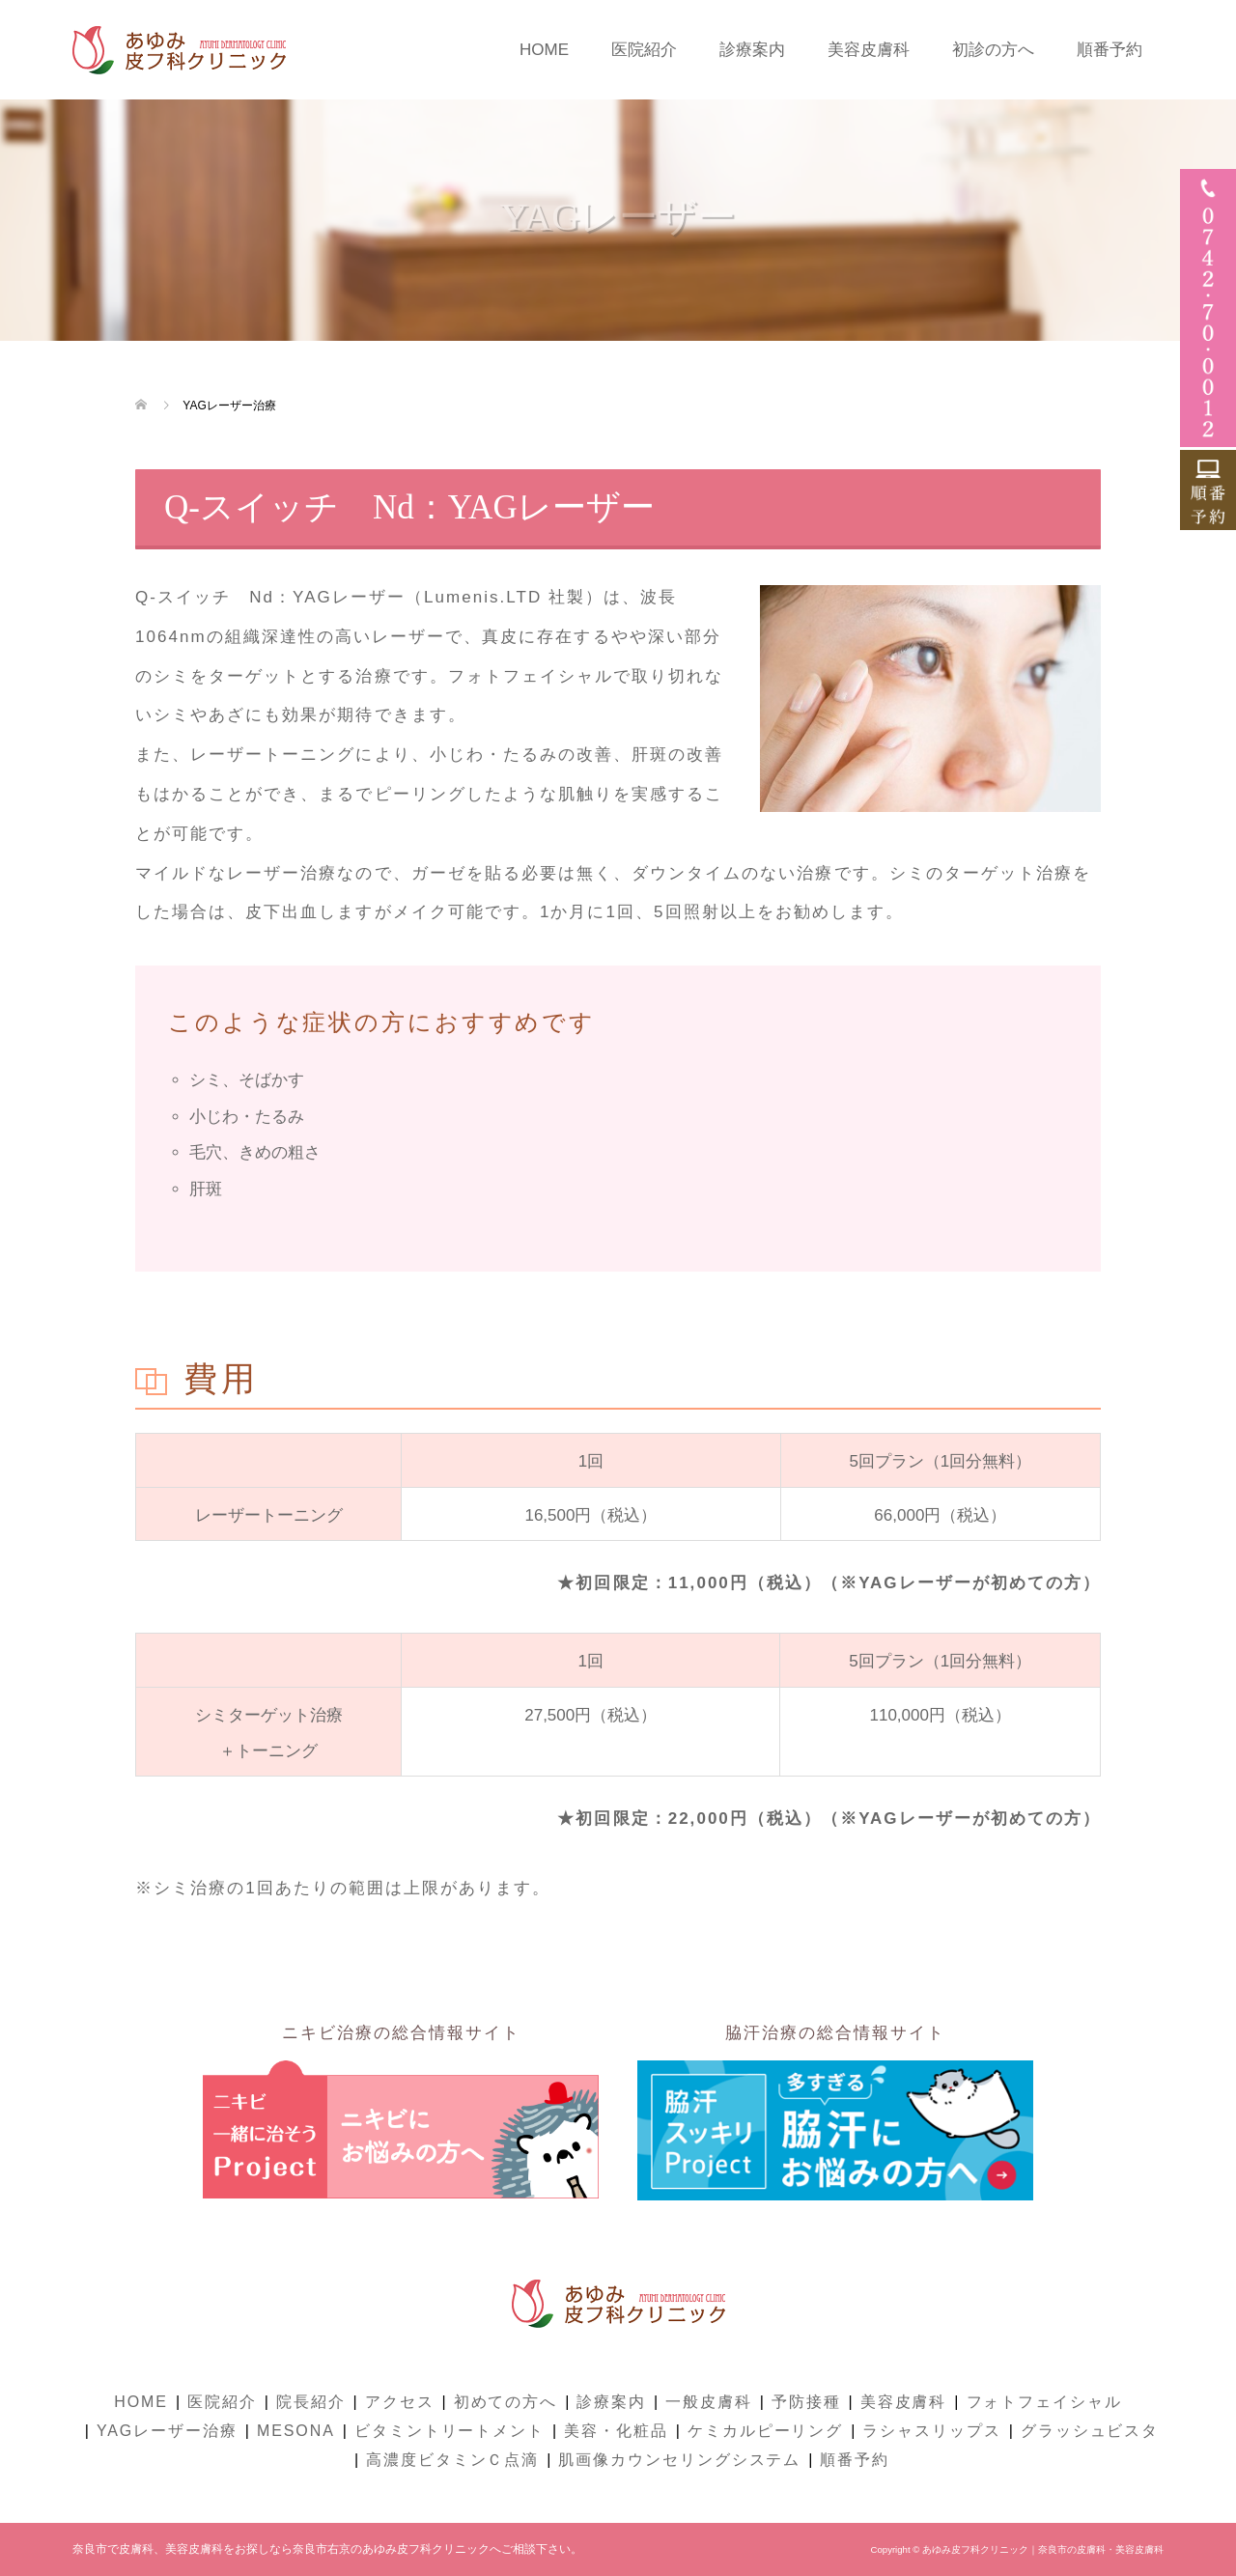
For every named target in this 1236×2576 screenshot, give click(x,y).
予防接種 (806, 2402)
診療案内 (752, 50)
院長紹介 (311, 2402)
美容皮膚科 (869, 50)
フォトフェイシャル (1044, 2402)
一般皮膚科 (708, 2402)
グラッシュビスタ (1090, 2430)
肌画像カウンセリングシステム (679, 2459)
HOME (544, 50)
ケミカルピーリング (765, 2430)
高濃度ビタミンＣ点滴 (452, 2459)
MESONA (296, 2430)
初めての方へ (506, 2402)
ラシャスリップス (931, 2430)
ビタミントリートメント (449, 2430)
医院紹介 (644, 50)
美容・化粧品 (616, 2430)
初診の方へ (993, 50)
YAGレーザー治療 (167, 2430)
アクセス (400, 2402)
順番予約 (1109, 50)
